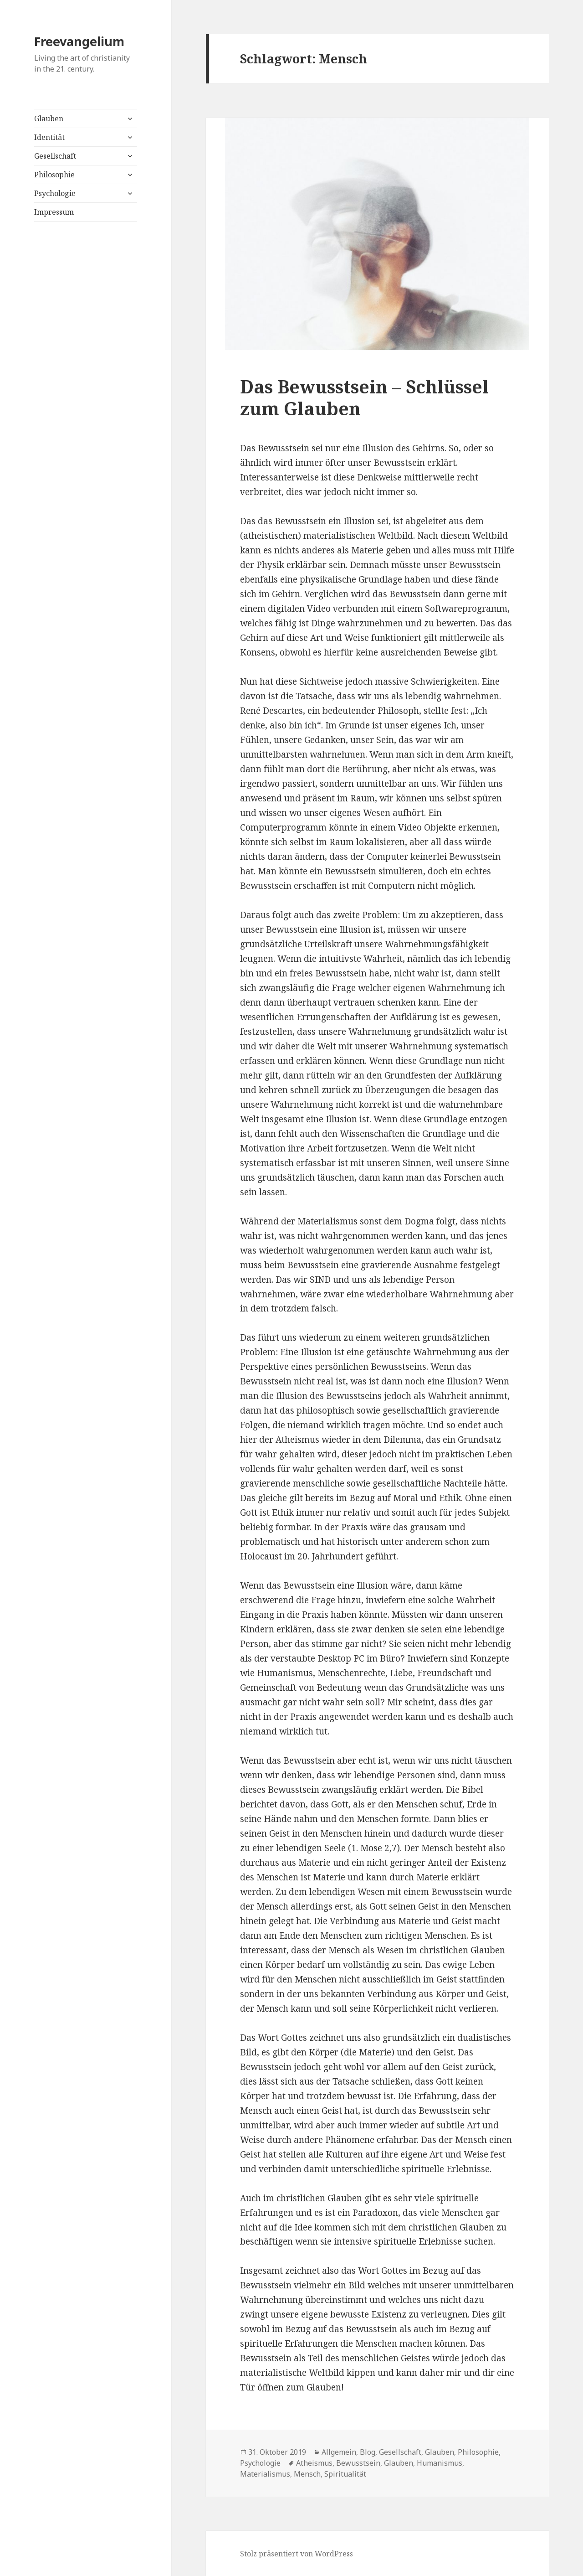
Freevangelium (79, 41)
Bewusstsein (358, 2463)
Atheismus (314, 2463)
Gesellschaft (55, 156)
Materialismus (265, 2474)
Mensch (307, 2474)
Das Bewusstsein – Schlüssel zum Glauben (364, 397)
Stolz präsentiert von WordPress (296, 2554)
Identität (49, 137)
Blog (367, 2452)
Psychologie (55, 193)
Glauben (48, 119)
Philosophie (54, 175)
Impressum (54, 212)
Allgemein (339, 2452)
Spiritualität (345, 2474)
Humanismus (439, 2463)
